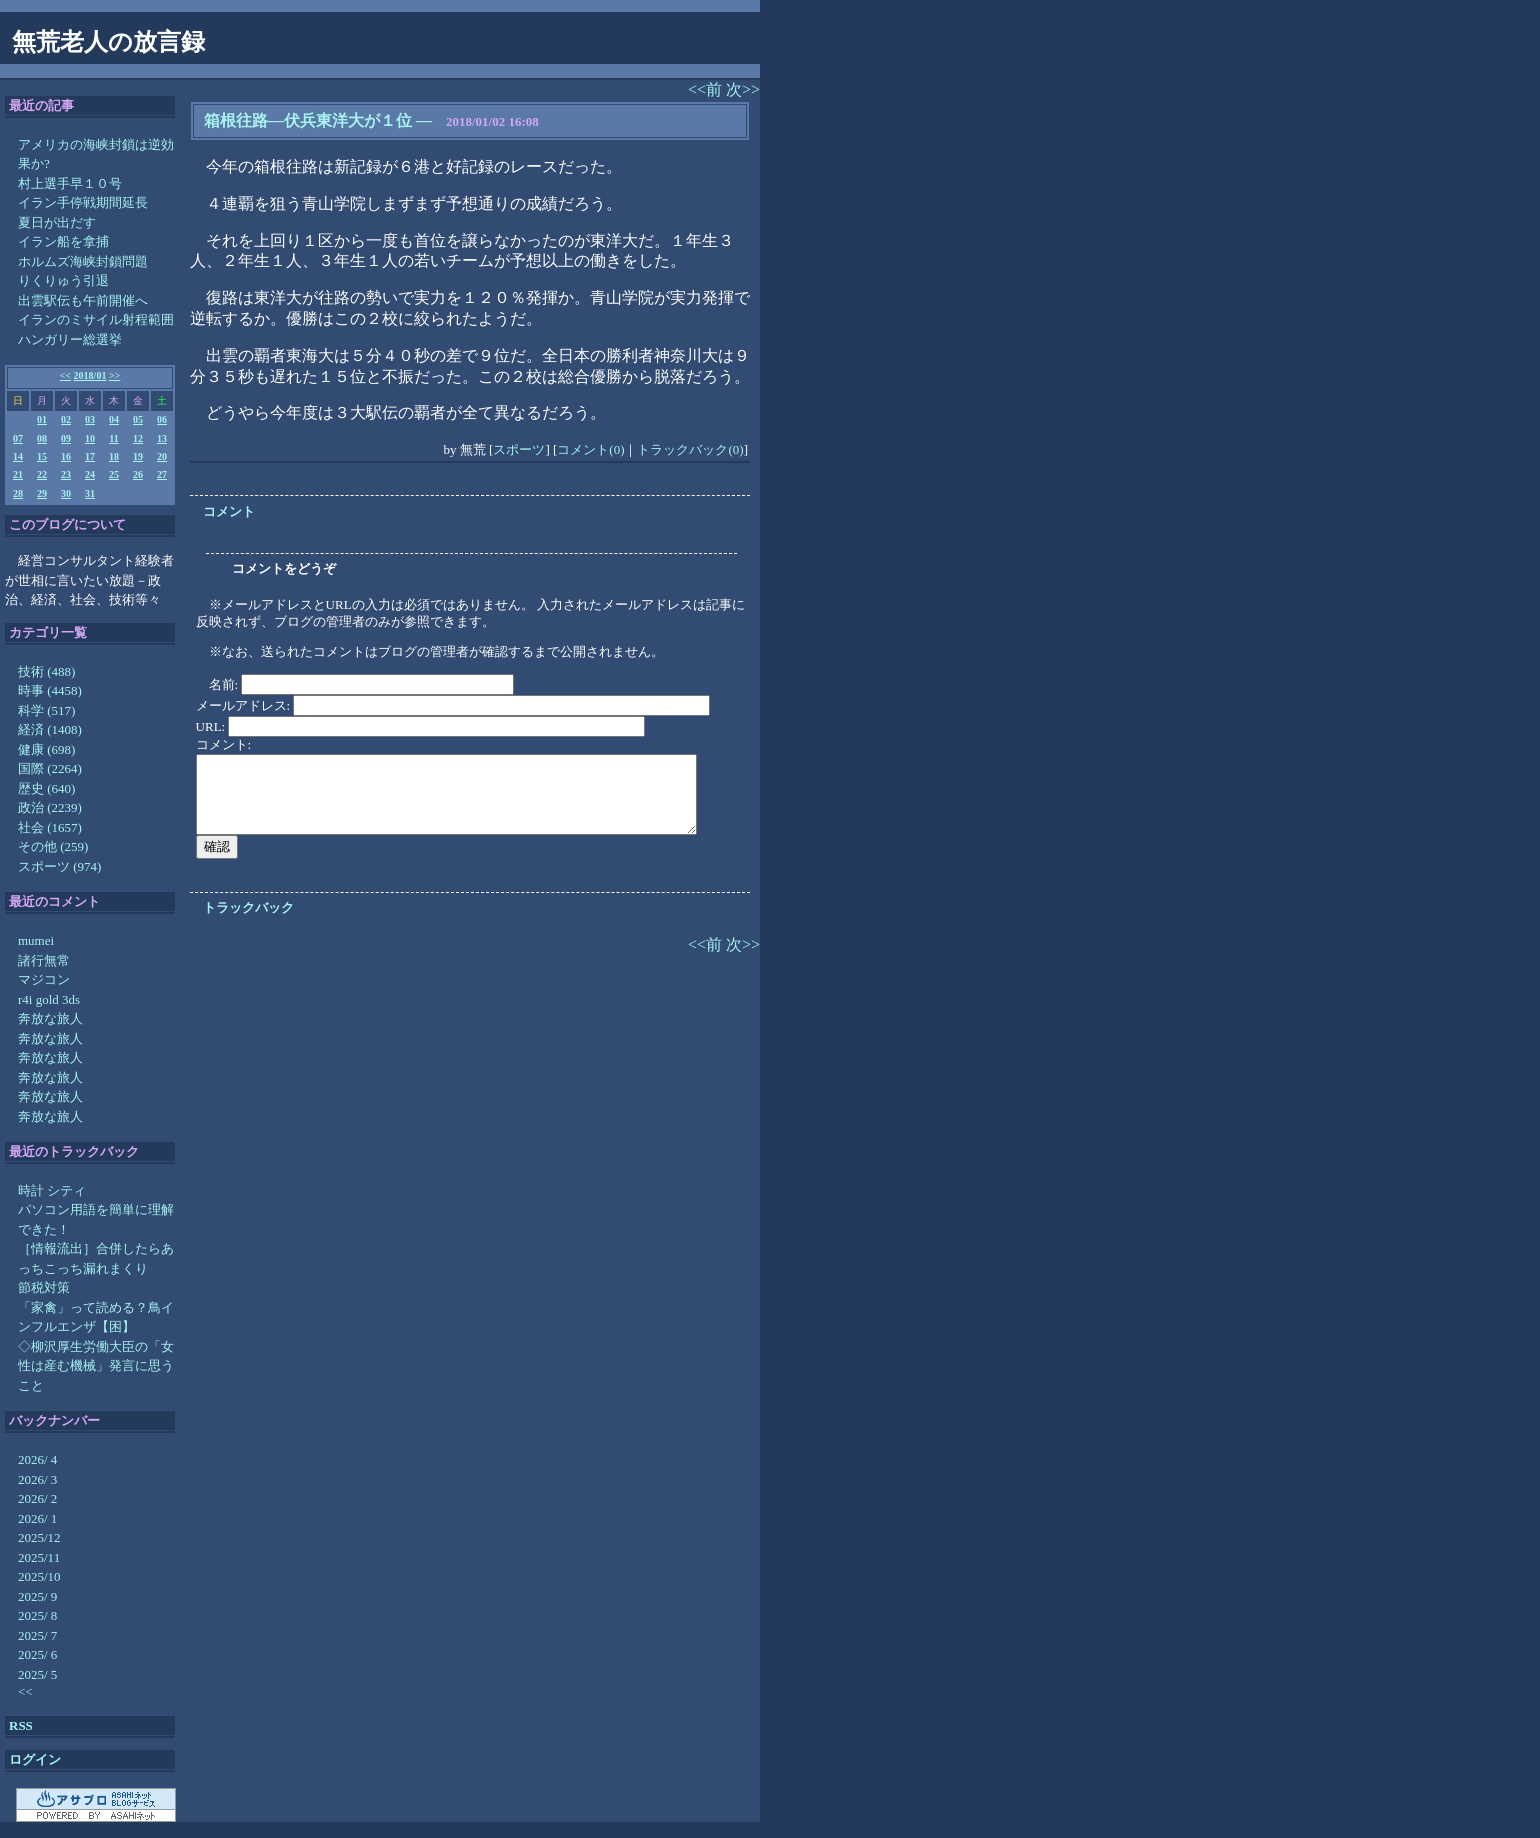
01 (42, 419)
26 (138, 474)
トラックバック (248, 907)
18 (114, 456)
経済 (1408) (50, 729)
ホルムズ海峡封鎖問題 (83, 261)
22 (42, 474)
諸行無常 (44, 960)
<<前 (707, 89)
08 (42, 438)
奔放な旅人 (50, 1018)
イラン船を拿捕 (63, 241)
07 (18, 438)
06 (162, 419)
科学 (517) (46, 710)
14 (18, 456)
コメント (229, 511)
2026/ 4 (37, 1459)
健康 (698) (46, 749)
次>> (743, 89)
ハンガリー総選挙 (70, 339)
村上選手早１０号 (70, 183)
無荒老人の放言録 (108, 42)
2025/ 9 (37, 1596)
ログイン (35, 1759)
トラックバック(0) (690, 449)
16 (66, 456)
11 (113, 438)
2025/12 (39, 1537)
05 (138, 419)
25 (114, 474)
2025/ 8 (37, 1615)
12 (138, 438)
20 (162, 456)
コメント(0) (590, 449)
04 (114, 419)
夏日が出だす (57, 222)
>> (114, 375)
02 (66, 419)
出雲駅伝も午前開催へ (83, 300)
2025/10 (39, 1576)
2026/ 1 (37, 1518)
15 (42, 456)
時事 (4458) (50, 690)
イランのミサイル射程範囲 (96, 319)
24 (90, 474)
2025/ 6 (37, 1654)
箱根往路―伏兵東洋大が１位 (308, 120)
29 (42, 493)
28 (18, 493)
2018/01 (90, 375)
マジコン (44, 979)
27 (162, 474)
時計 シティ (52, 1190)
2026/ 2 (37, 1498)
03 (90, 419)
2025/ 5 (37, 1674)
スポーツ (519, 449)
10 (90, 438)
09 (66, 438)
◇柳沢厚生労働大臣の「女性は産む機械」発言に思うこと (96, 1366)
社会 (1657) (50, 827)
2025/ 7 (37, 1635)
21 (18, 474)
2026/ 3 (37, 1479)
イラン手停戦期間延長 (83, 202)
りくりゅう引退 (63, 280)
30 (66, 493)
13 (162, 438)
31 (90, 493)
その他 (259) (53, 846)
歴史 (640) (46, 788)
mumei (36, 940)
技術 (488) (46, 671)
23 (66, 474)
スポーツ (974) (59, 866)
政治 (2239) (50, 807)
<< (65, 375)
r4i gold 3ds (49, 999)
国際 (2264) (50, 768)
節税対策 (44, 1287)
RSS (21, 1725)
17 (90, 456)
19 (138, 456)
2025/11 (39, 1557)
